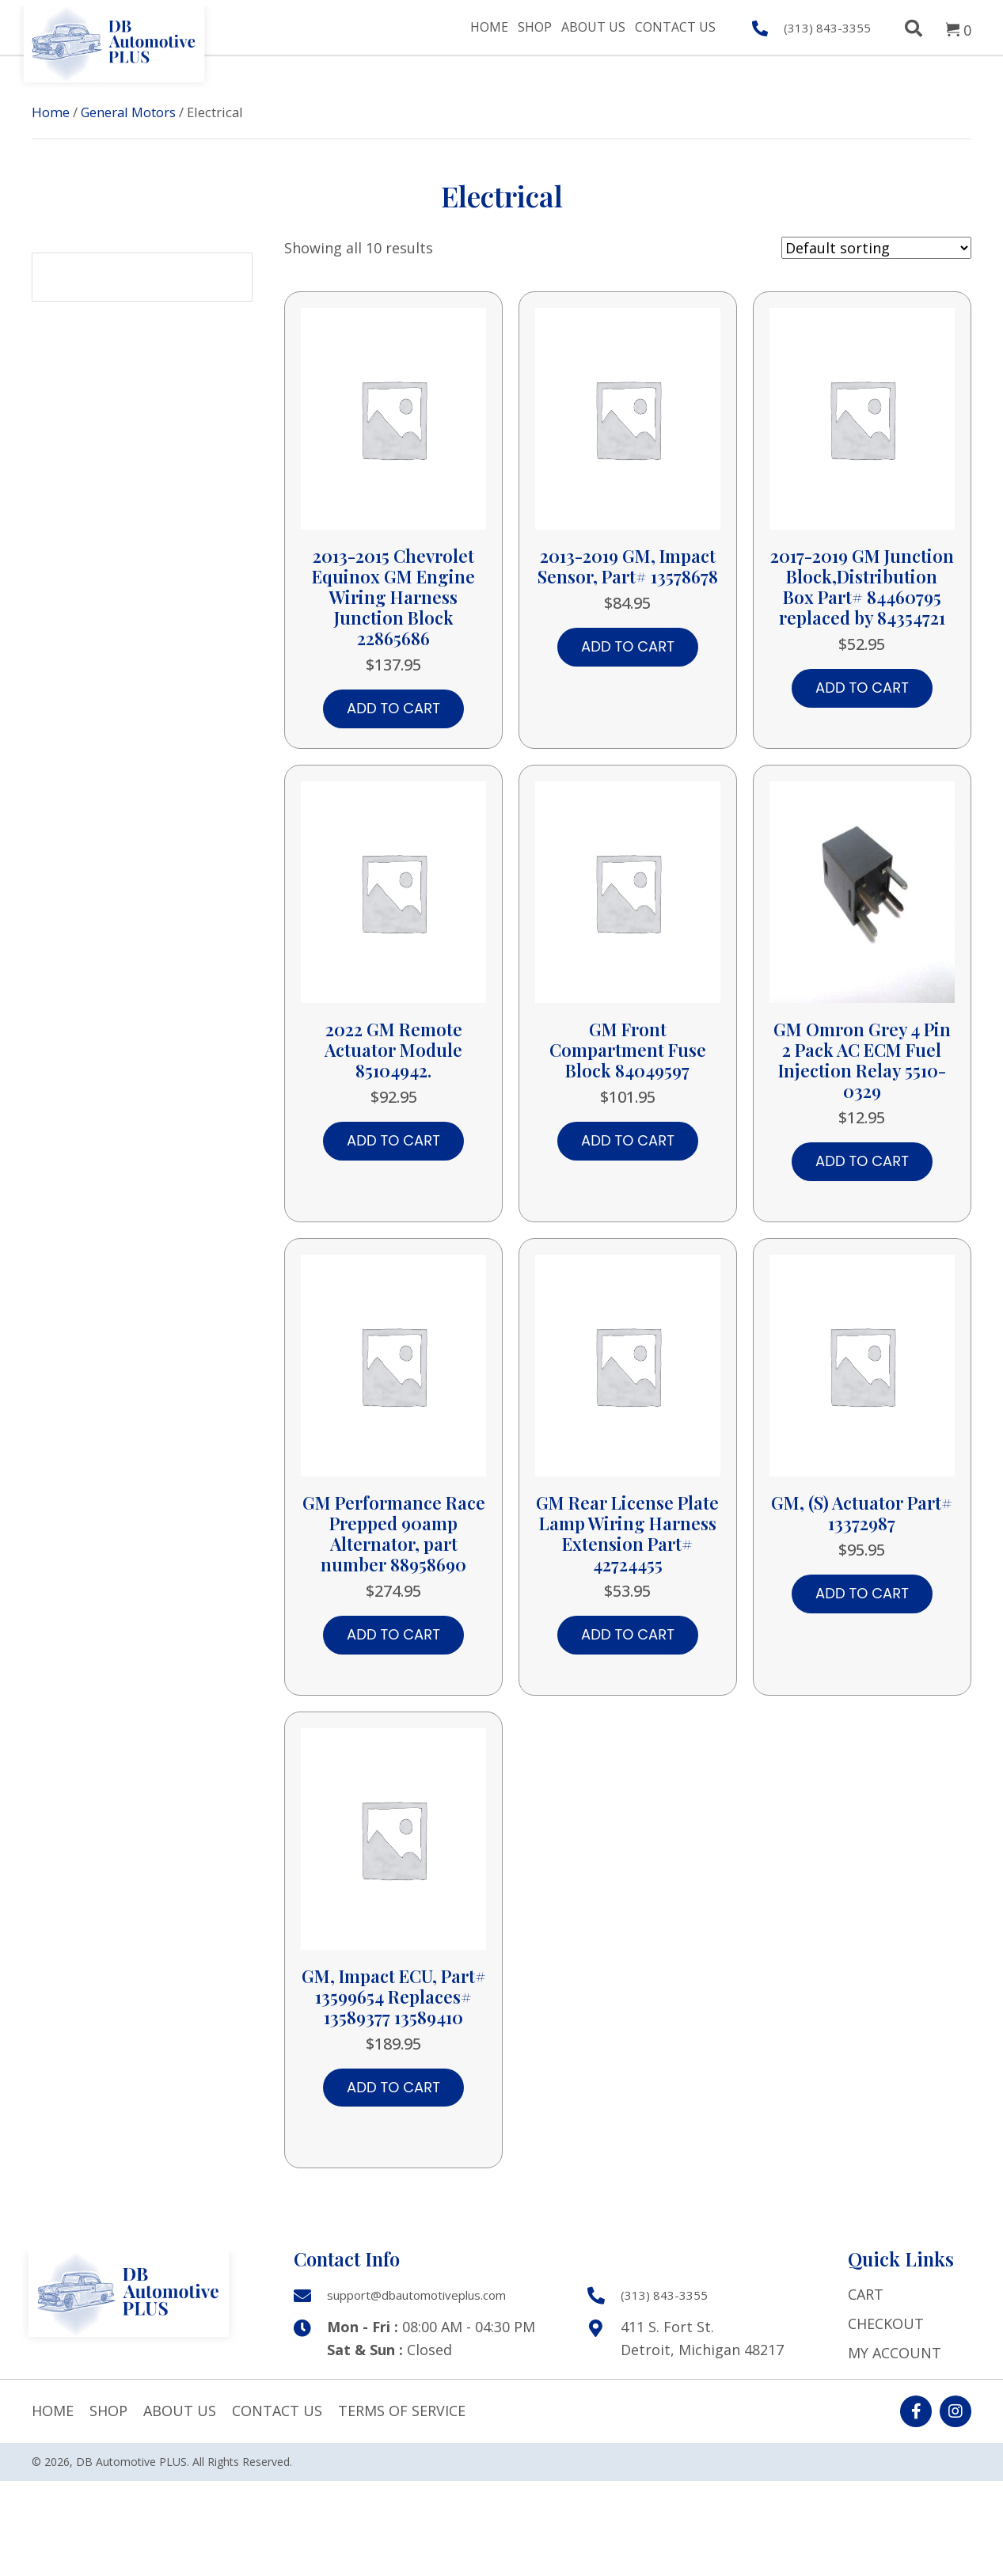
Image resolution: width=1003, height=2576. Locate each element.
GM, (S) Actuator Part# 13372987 (861, 1513)
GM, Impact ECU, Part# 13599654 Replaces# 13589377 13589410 (394, 1996)
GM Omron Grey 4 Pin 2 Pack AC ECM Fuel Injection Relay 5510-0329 (862, 1060)
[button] (916, 2411)
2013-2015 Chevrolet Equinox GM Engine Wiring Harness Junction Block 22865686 (393, 597)
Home (51, 112)
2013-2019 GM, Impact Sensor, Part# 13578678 (628, 566)
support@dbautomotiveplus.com (416, 2295)
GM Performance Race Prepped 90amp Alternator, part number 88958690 (393, 1533)
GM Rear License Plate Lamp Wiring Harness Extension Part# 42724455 (627, 1533)
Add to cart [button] (393, 708)
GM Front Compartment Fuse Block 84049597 (627, 1049)
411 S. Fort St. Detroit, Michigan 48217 (702, 2338)
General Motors (128, 112)
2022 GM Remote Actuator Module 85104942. (393, 1049)
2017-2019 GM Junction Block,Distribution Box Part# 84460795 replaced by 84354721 (862, 586)
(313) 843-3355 (827, 28)
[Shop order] (876, 248)
